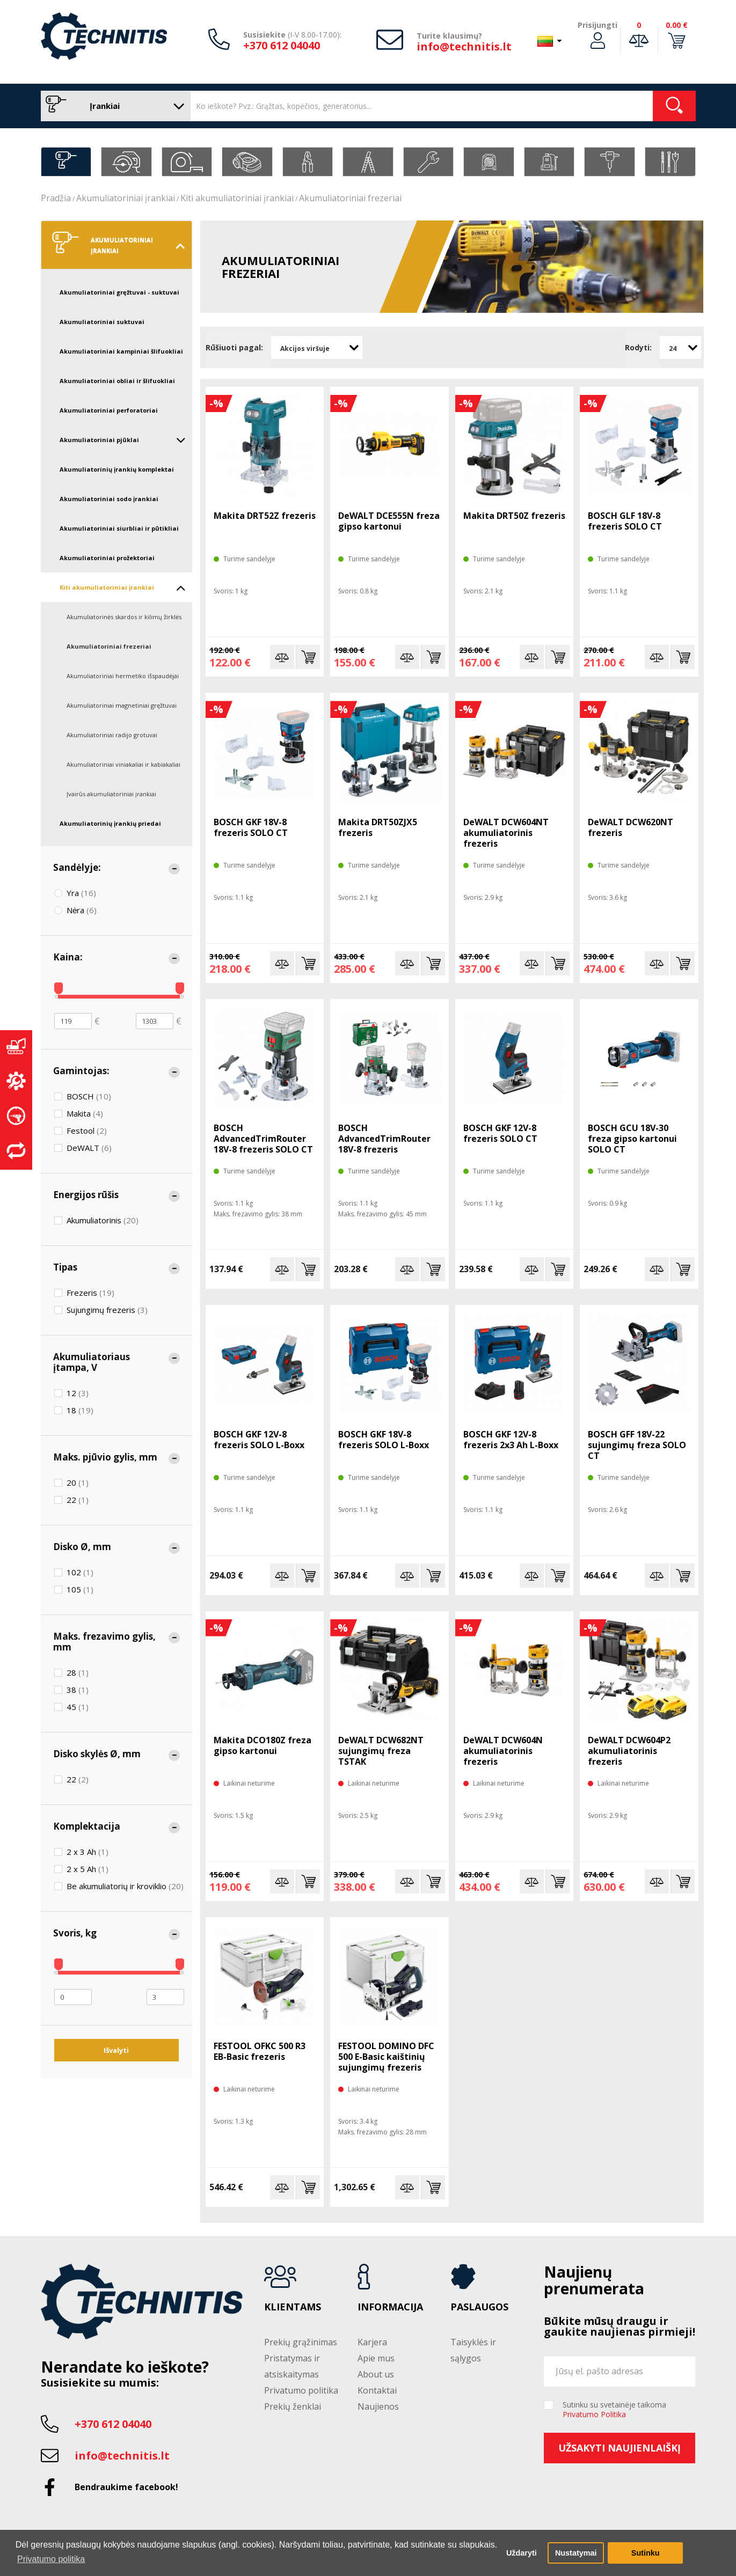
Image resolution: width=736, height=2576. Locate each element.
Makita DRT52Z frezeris (265, 516)
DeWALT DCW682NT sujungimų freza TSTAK (381, 1750)
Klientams (292, 2307)
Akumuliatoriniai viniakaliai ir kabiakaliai (123, 764)
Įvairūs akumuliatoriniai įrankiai (111, 794)
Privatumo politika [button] (51, 2559)
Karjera (372, 2342)
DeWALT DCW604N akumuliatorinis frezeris (503, 1750)
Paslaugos (479, 2307)
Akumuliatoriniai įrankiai (125, 198)
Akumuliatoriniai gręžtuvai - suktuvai (119, 292)
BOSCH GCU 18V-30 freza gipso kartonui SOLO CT (632, 1138)
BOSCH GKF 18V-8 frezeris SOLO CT (251, 827)
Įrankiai (113, 106)
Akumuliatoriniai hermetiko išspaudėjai (123, 676)
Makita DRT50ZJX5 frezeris (377, 827)
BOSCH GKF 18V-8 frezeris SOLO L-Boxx (383, 1439)
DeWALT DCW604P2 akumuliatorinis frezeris (629, 1750)
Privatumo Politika (594, 2414)
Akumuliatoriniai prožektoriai (107, 558)
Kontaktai (377, 2390)
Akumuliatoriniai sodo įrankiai (109, 499)
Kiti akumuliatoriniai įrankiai (237, 198)
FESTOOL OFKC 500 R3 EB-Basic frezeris (259, 2051)
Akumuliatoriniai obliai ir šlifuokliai (117, 381)
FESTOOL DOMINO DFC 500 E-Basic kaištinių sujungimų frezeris (386, 2056)
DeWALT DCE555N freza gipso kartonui (389, 521)
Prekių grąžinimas (300, 2342)
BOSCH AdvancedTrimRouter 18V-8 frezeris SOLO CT (263, 1138)
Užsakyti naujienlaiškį (619, 2447)
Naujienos (378, 2406)
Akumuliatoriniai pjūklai (123, 439)
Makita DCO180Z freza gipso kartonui (262, 1745)
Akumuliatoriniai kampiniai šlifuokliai (121, 351)
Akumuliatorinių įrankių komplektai (117, 469)
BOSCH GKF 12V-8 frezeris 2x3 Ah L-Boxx (510, 1439)
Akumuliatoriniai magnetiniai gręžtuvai (122, 705)
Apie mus (376, 2358)
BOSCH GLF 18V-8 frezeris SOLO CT (625, 521)
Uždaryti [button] (521, 2553)
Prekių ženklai (292, 2406)
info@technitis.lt (464, 46)
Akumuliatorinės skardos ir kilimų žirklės (124, 617)
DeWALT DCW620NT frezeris (630, 827)
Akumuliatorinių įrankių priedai (110, 823)
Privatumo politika (301, 2390)
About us (376, 2374)
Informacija (390, 2307)
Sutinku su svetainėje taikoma (614, 2409)
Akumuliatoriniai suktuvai (102, 322)
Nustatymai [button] (576, 2553)
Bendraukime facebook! (126, 2487)
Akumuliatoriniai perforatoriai (109, 410)
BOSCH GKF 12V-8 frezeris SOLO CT (500, 1133)
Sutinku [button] (645, 2553)
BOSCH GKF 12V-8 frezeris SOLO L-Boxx (259, 1439)
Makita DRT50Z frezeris (514, 516)
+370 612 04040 (281, 45)
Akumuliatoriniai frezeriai (350, 198)
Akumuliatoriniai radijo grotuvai (112, 735)
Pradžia (56, 198)
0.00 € (677, 25)
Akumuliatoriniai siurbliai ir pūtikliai (119, 528)
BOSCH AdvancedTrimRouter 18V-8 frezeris (384, 1138)
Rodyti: (638, 347)
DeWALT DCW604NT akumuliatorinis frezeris (506, 832)
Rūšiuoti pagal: (234, 347)
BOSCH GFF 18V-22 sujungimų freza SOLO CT (637, 1445)
